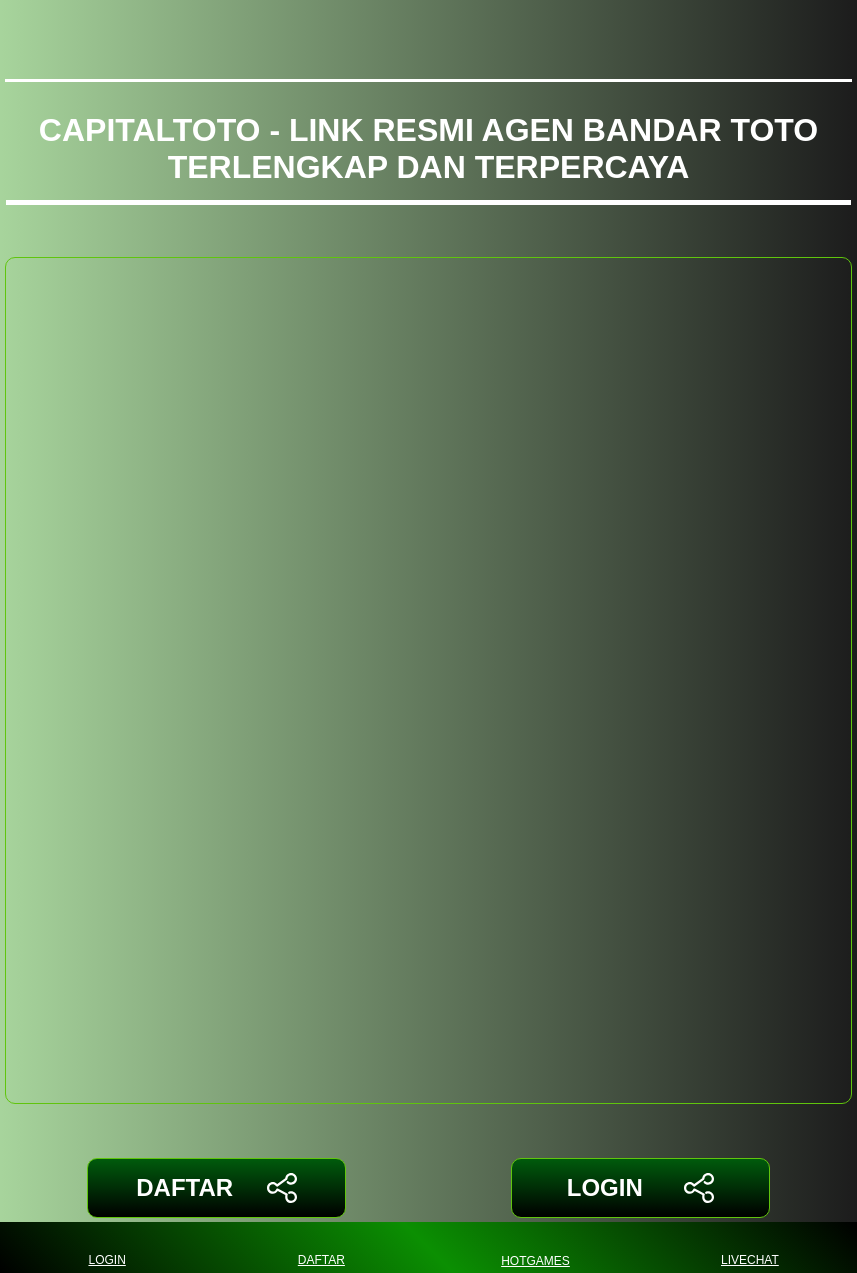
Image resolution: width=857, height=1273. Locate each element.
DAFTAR (216, 1188)
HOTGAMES (535, 1247)
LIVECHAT (750, 1247)
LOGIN (640, 1188)
